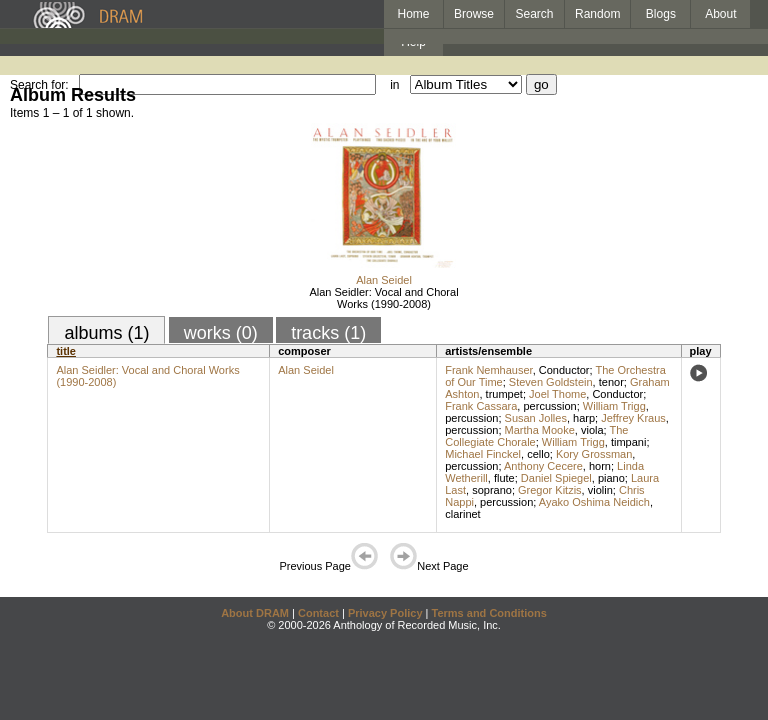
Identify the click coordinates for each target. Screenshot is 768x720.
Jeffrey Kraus (633, 418)
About (720, 14)
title (66, 351)
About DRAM (255, 613)
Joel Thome (557, 394)
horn (600, 466)
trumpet (504, 394)
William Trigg (614, 406)
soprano (492, 490)
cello (538, 454)
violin (600, 490)
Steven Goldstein (551, 382)
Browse (474, 14)
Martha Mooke (540, 430)
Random (597, 14)
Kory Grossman (594, 454)
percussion (549, 406)
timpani (628, 442)
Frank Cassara (481, 406)
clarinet (462, 514)
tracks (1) (328, 333)
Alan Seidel (384, 280)
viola (592, 430)
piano (611, 478)
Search (535, 14)
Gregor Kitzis (550, 490)
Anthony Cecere (543, 466)
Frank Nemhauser (488, 370)
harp (584, 418)
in (394, 85)
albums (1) (106, 333)
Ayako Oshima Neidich (594, 502)
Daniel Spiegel (556, 478)
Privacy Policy (385, 613)
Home (413, 14)
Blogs (661, 14)
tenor (611, 382)
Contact (318, 613)
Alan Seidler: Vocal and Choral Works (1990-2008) (383, 298)
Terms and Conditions (489, 613)
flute (504, 478)
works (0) (221, 333)
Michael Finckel (483, 454)
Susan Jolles (536, 418)
